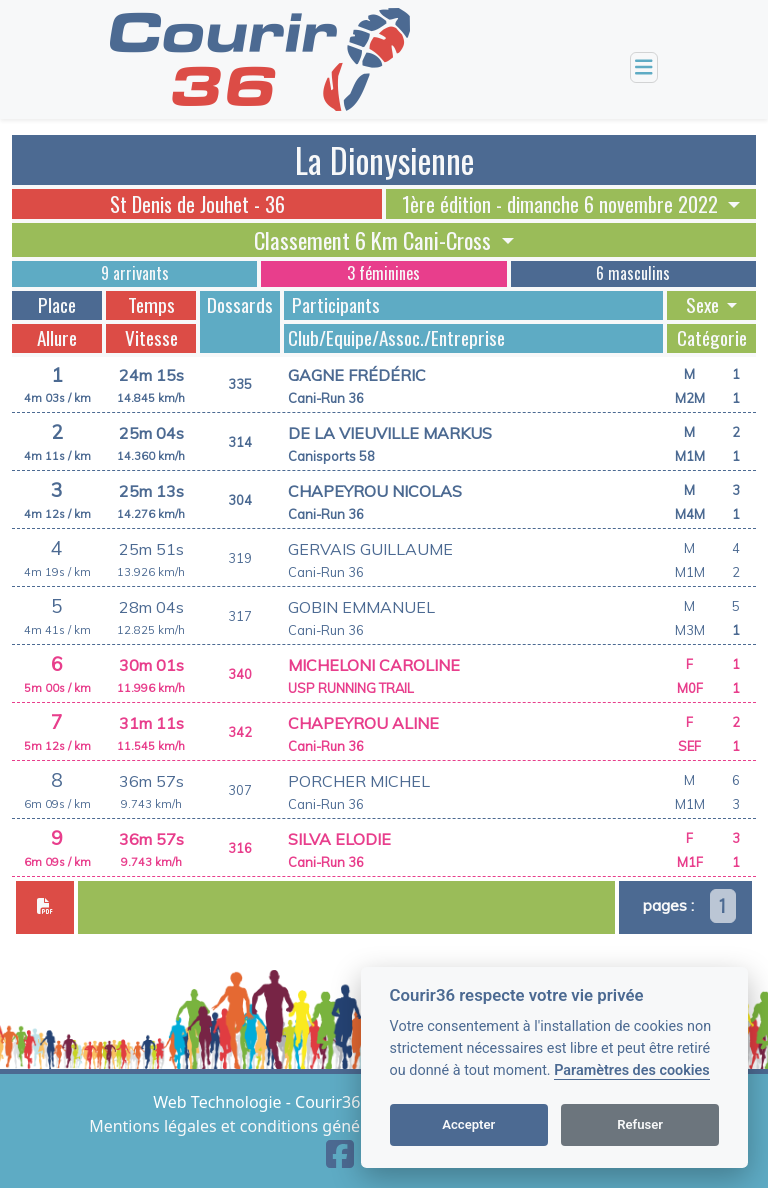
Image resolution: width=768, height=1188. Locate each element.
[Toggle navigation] (644, 67)
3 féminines (383, 273)
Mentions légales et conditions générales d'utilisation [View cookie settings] (290, 1126)
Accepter (468, 1124)
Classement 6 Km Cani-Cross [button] (375, 240)
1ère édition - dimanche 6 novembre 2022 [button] (562, 204)
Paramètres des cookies (631, 1070)
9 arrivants (135, 273)
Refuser (640, 1124)
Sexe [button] (704, 305)
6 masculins (633, 273)
